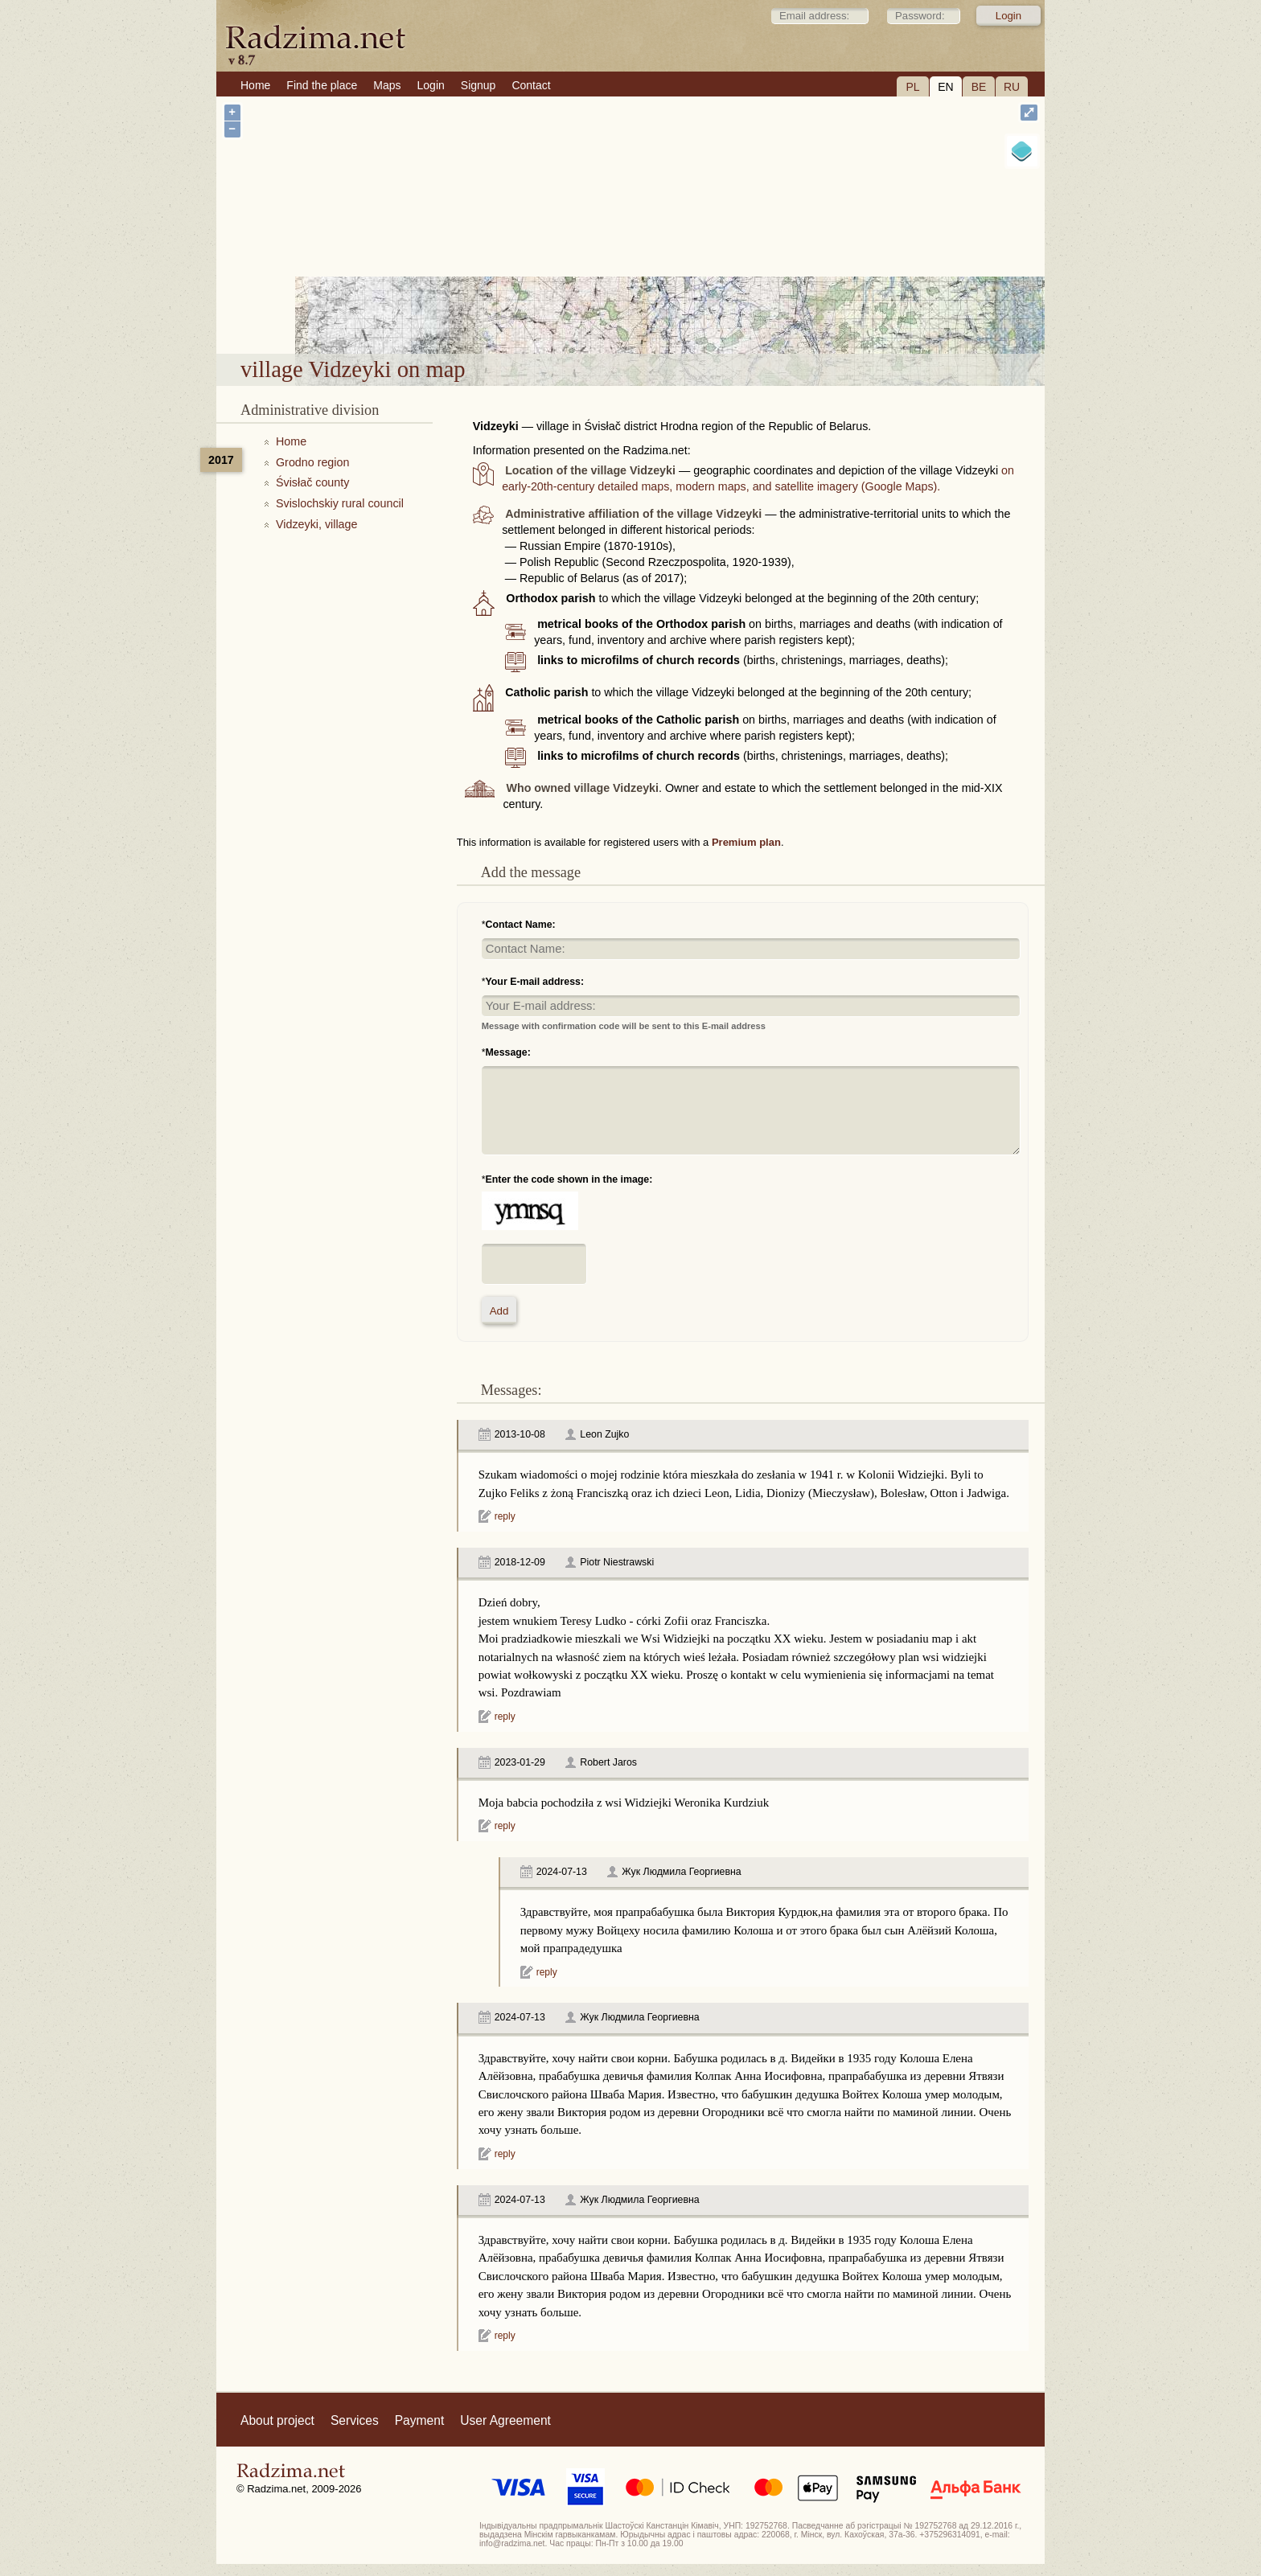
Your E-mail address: (535, 981)
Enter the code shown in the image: (569, 1179)
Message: (508, 1052)
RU (1012, 86)
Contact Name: (521, 924)
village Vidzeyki (685, 311)
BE (979, 86)
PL (912, 86)
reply (505, 1516)
